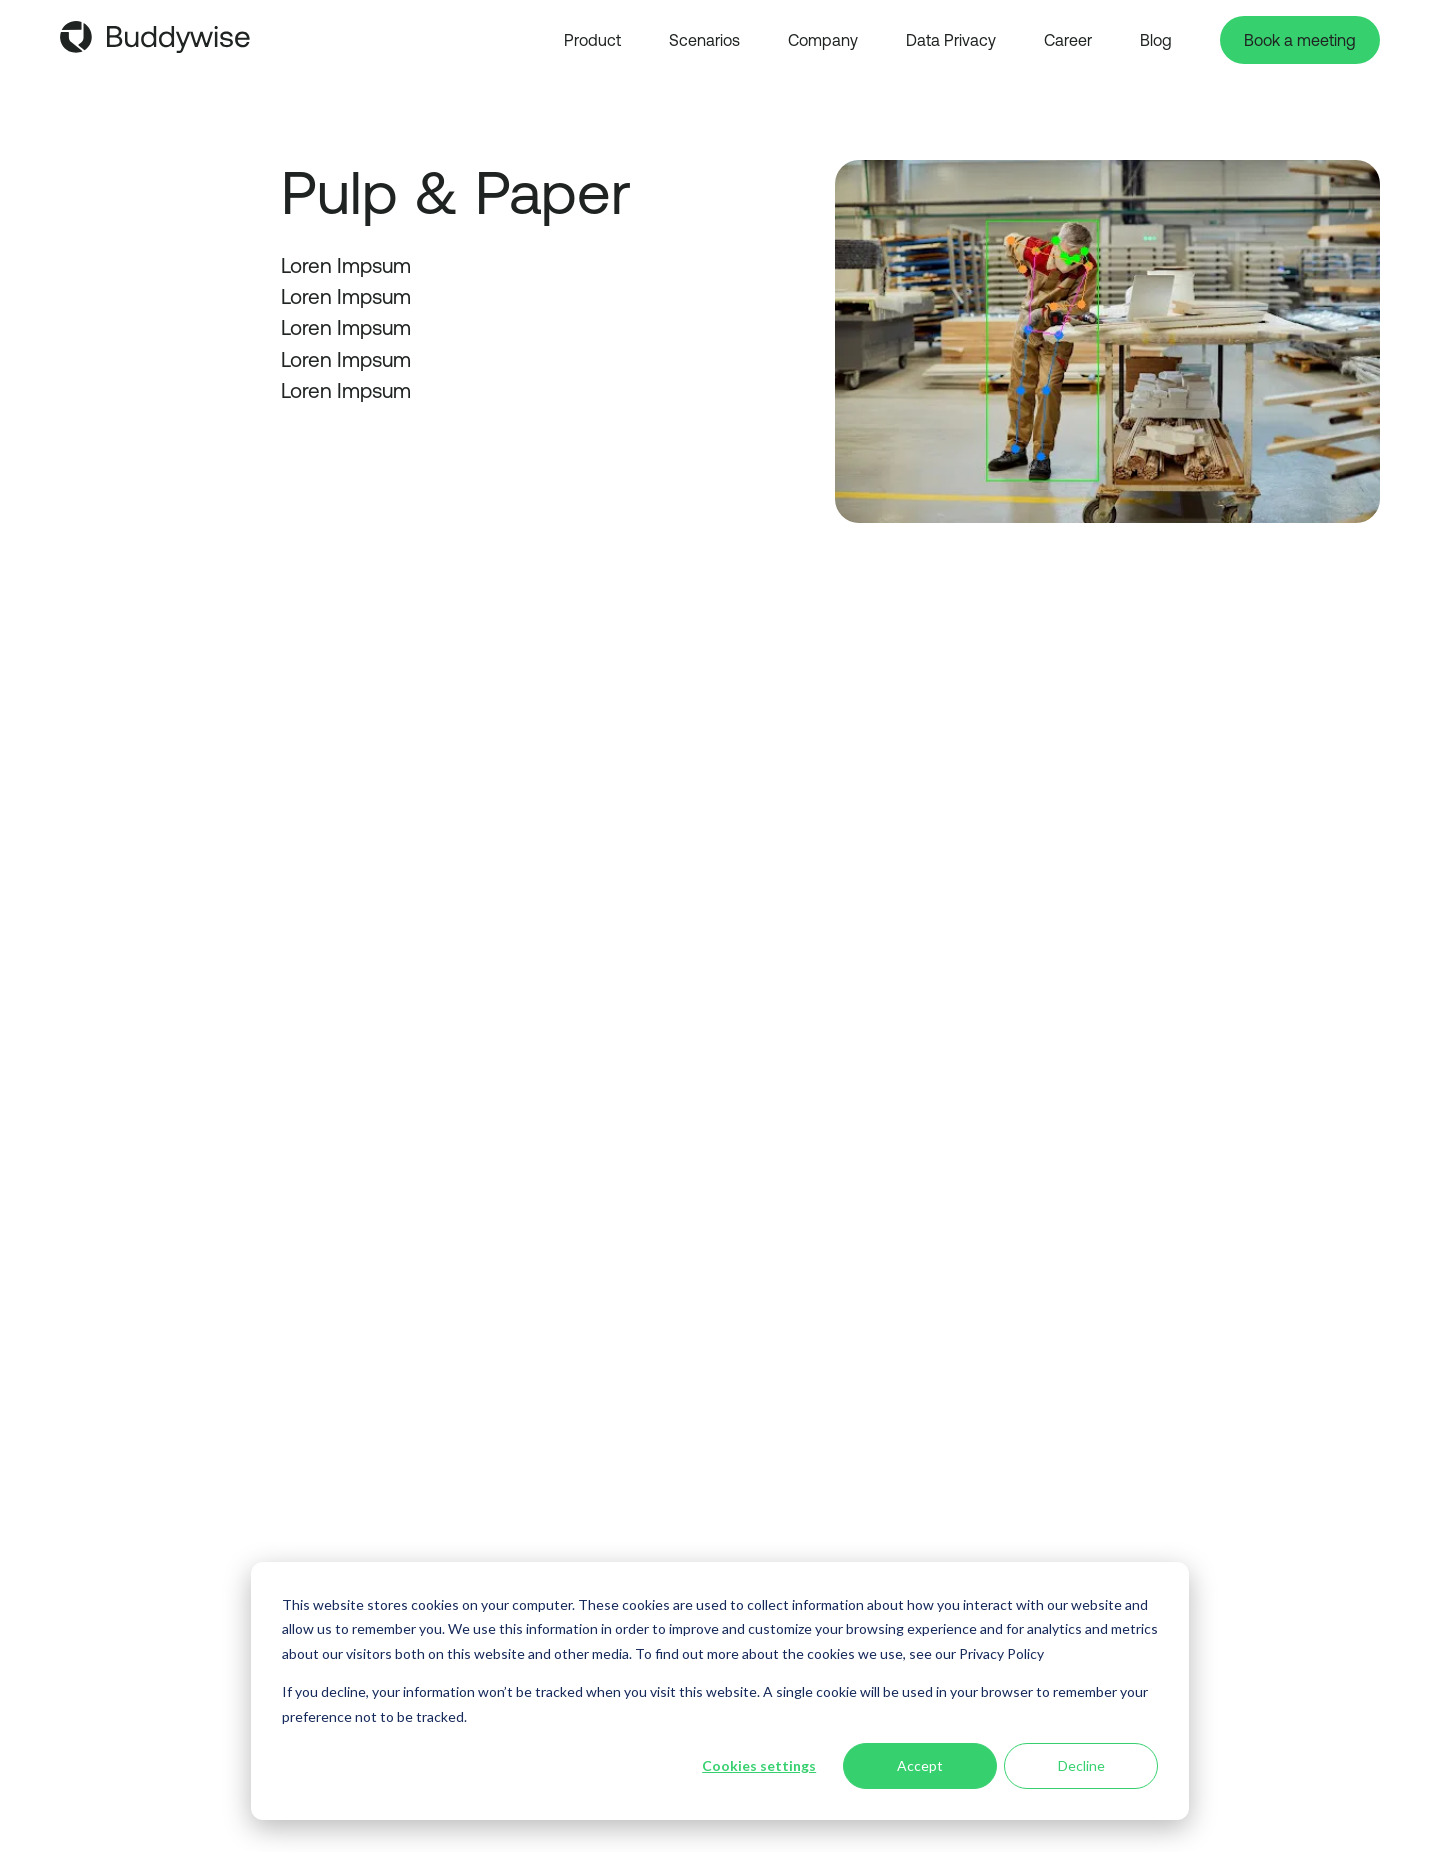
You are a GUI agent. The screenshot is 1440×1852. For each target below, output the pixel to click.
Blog (1156, 40)
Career (1068, 40)
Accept (920, 1765)
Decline (1081, 1765)
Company (823, 40)
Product (592, 40)
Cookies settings (759, 1765)
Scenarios (704, 40)
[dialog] (720, 1691)
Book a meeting (1300, 40)
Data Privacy (951, 40)
